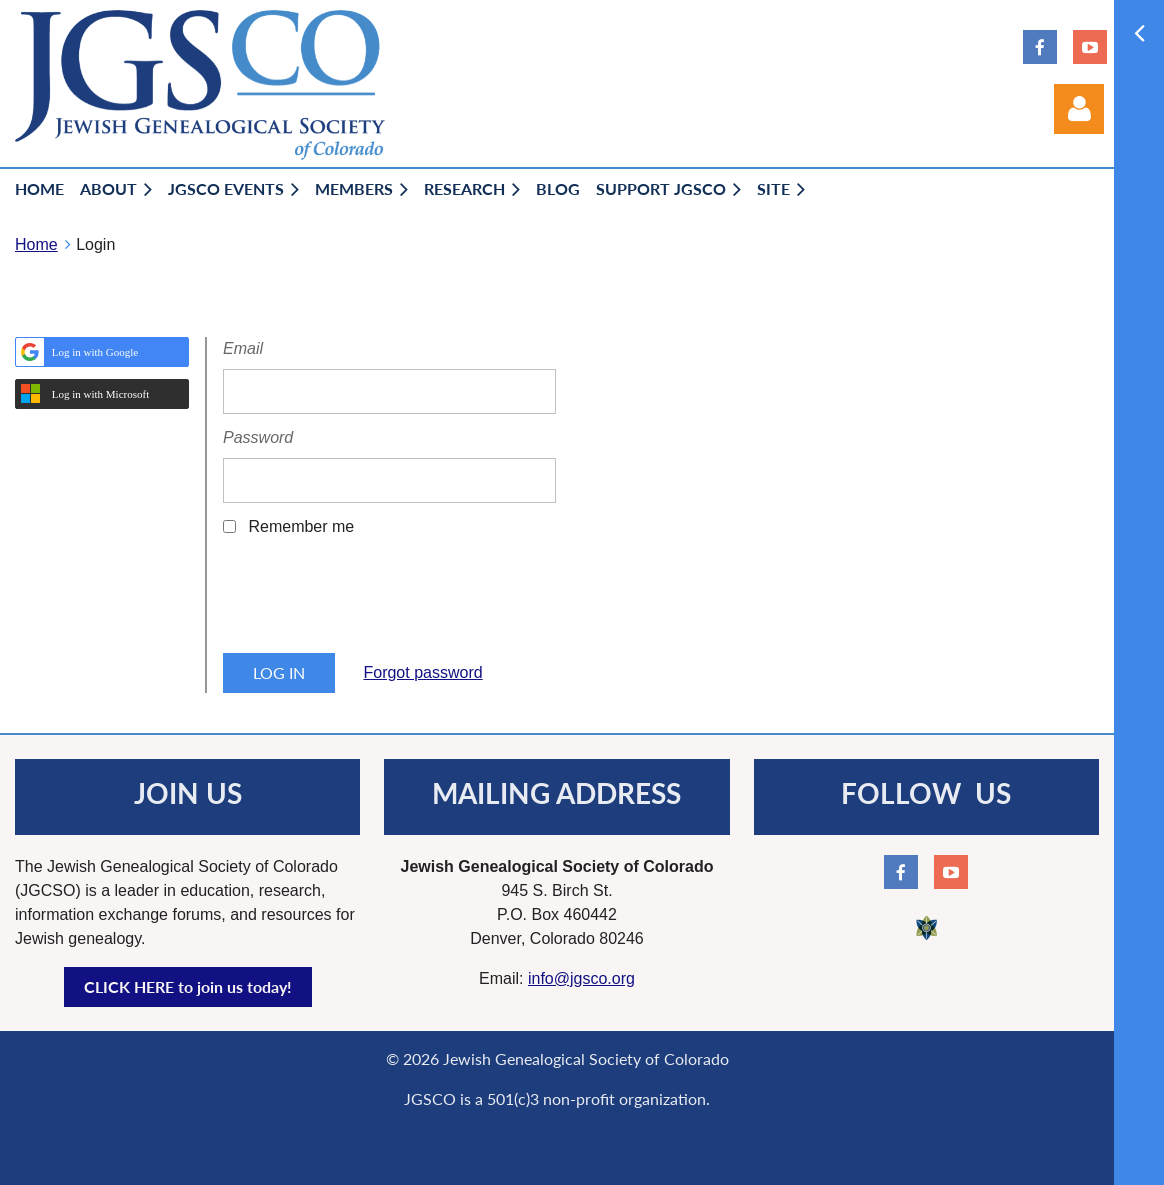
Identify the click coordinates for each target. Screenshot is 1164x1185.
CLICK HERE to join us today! (188, 986)
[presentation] (375, 602)
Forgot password (422, 672)
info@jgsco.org (581, 978)
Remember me (301, 526)
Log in (1079, 109)
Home (36, 244)
